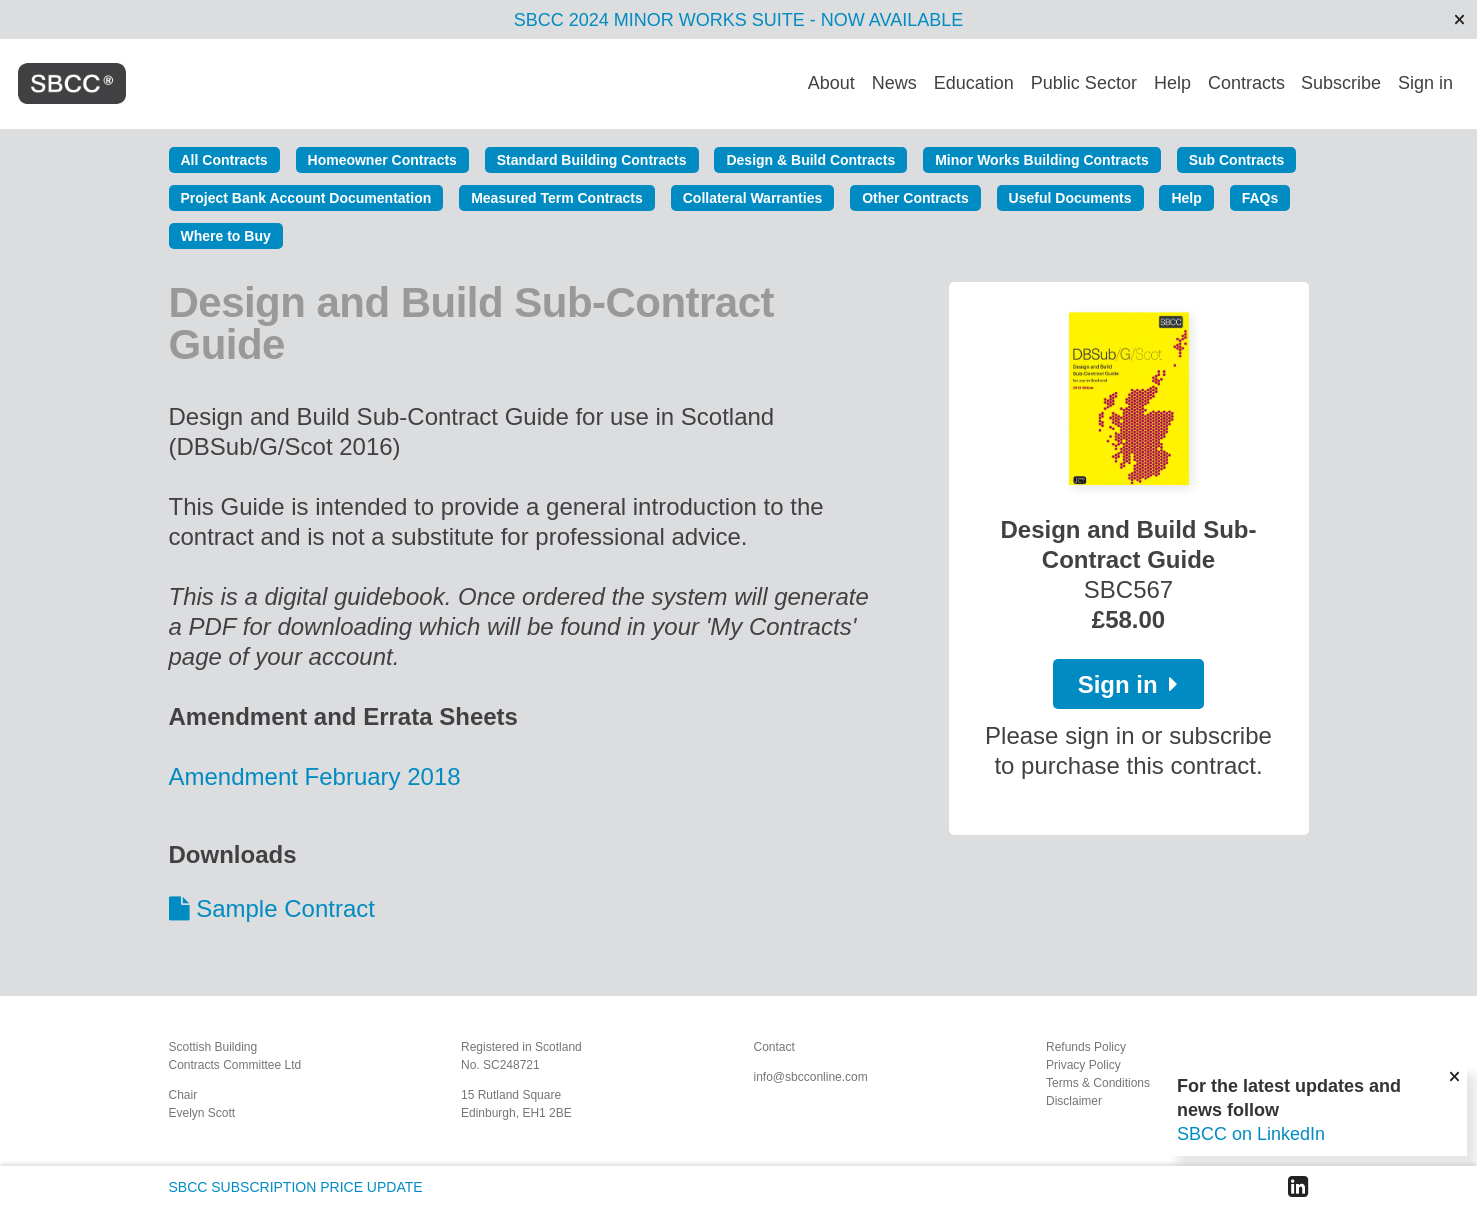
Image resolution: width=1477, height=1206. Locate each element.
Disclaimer (1074, 1101)
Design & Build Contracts (810, 160)
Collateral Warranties (753, 198)
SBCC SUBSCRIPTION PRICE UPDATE (296, 1187)
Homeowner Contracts (382, 160)
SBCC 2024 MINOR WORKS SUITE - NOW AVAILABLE (738, 20)
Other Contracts (915, 198)
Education (974, 83)
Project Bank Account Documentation (306, 198)
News (894, 83)
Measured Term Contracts (557, 198)
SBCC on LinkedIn (1251, 1134)
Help (1172, 83)
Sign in (1425, 83)
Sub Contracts (1237, 160)
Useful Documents (1070, 198)
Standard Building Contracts (592, 160)
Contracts (1246, 83)
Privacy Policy (1083, 1065)
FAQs (1260, 198)
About (831, 83)
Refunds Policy (1086, 1047)
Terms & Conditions (1098, 1083)
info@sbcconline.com (811, 1077)
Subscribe (1341, 83)
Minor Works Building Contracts (1042, 160)
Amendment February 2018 (318, 776)
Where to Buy (226, 236)
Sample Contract (285, 908)
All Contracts (224, 160)
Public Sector (1084, 83)
